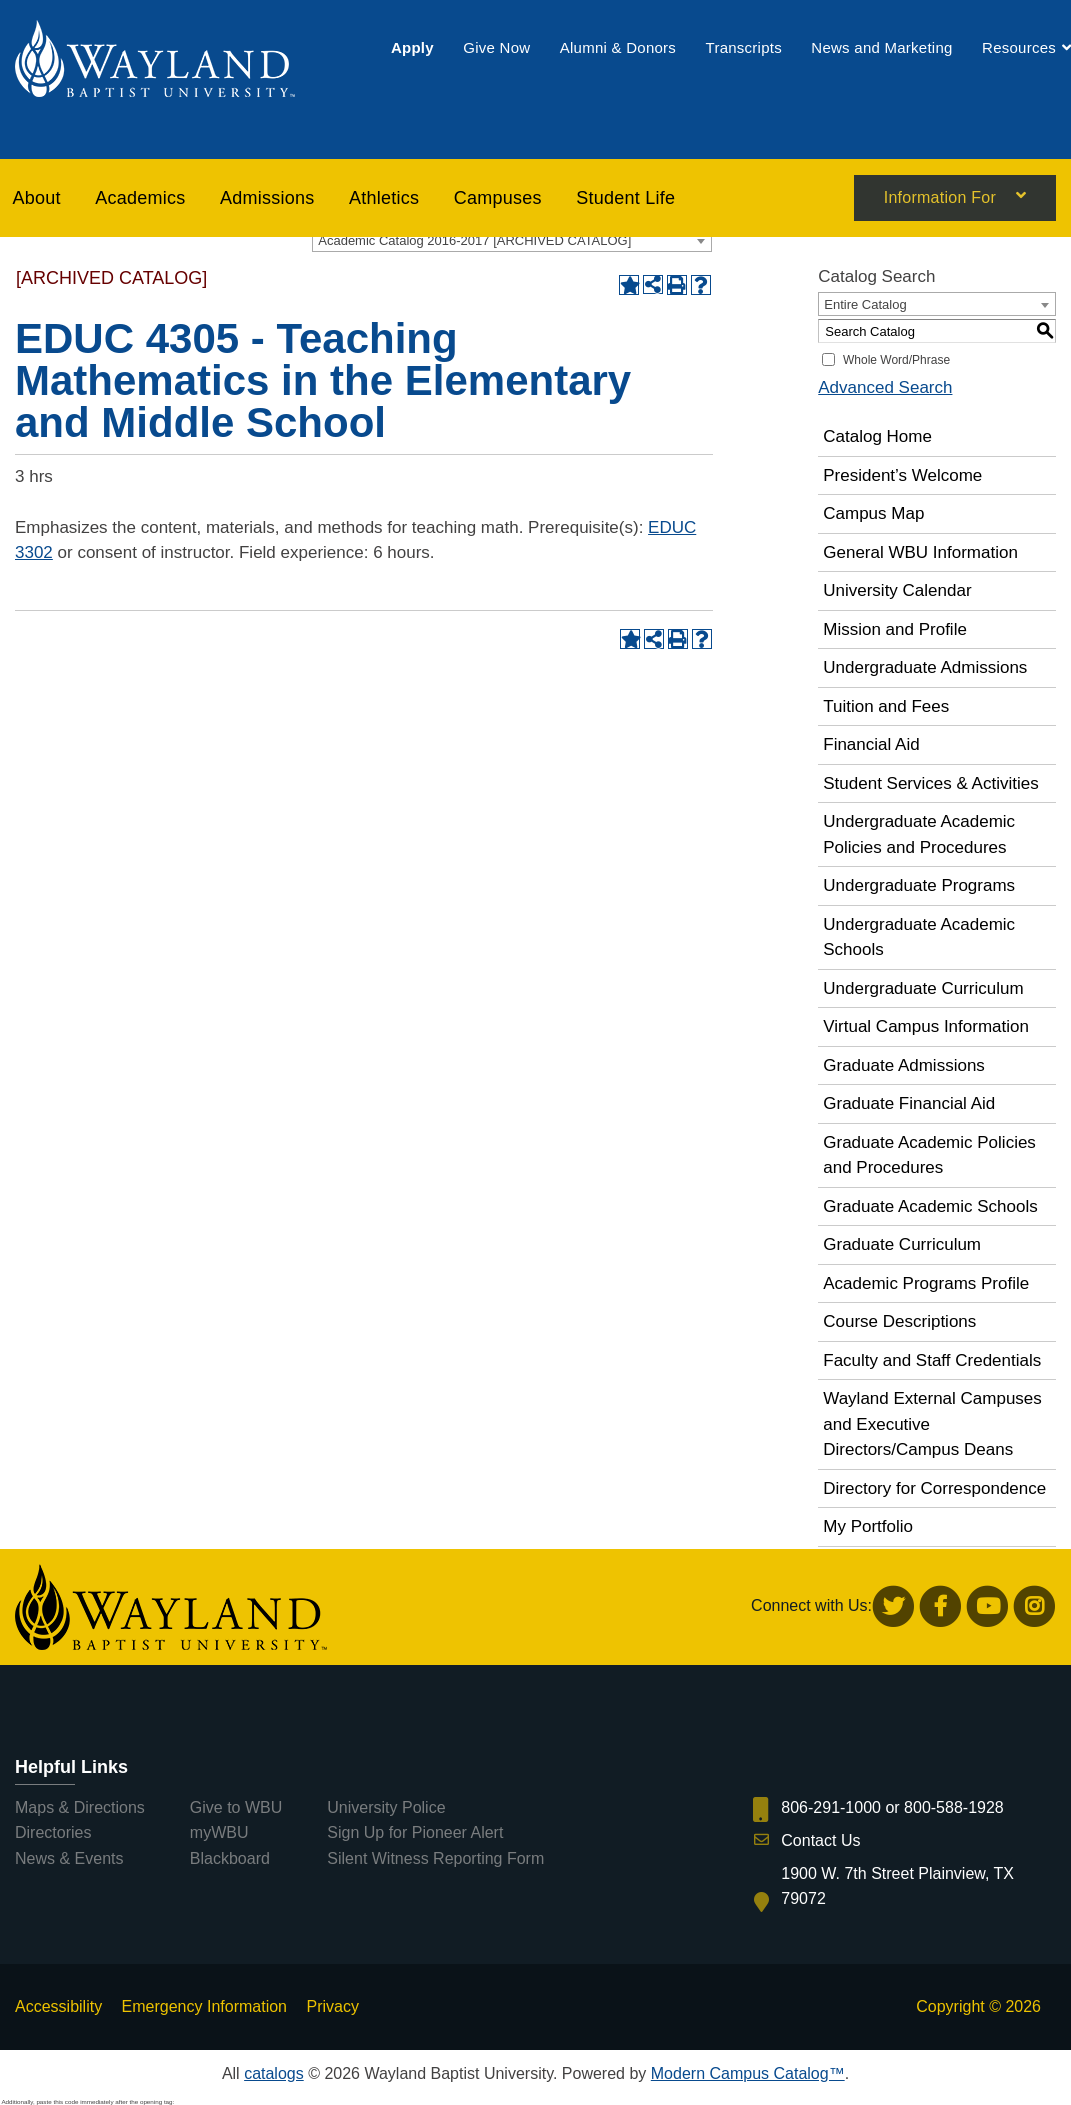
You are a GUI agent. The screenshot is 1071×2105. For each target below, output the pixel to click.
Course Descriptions (899, 1321)
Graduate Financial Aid (909, 1103)
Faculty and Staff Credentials (932, 1360)
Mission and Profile (895, 629)
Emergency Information (204, 2006)
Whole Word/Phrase (896, 360)
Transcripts (744, 47)
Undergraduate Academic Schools (919, 937)
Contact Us (820, 1840)
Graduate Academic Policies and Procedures (929, 1155)
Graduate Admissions (904, 1065)
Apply (412, 47)
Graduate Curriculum (902, 1244)
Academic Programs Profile (926, 1283)
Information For (940, 199)
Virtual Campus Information (926, 1026)
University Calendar (897, 590)
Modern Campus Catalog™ (748, 2073)
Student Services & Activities (930, 783)
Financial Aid (871, 744)
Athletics (384, 198)
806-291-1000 (831, 1807)
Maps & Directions (80, 1807)
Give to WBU (236, 1807)
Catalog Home (877, 436)
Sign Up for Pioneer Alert (415, 1832)
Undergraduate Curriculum (923, 988)
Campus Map (873, 513)
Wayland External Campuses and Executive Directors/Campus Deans (932, 1424)
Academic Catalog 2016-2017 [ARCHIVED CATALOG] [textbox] (474, 240)
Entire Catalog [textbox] (865, 304)
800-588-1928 (954, 1807)
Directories (53, 1832)
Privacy (332, 2006)
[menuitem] (412, 47)
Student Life (625, 198)
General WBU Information (920, 552)
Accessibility (58, 2006)
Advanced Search (885, 387)
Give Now (496, 47)
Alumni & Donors (618, 47)
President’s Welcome (902, 475)
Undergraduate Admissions (925, 667)
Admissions (267, 198)
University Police (386, 1807)
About (37, 198)
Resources (1019, 47)
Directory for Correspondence (934, 1488)
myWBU (219, 1832)
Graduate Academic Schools (930, 1206)
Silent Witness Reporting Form (435, 1858)
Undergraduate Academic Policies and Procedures (919, 834)
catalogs (274, 2073)
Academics (140, 198)
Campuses (498, 198)
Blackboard (230, 1858)
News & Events (69, 1858)
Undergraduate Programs (919, 885)
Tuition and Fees (886, 706)
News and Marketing (881, 47)
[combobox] (512, 240)
